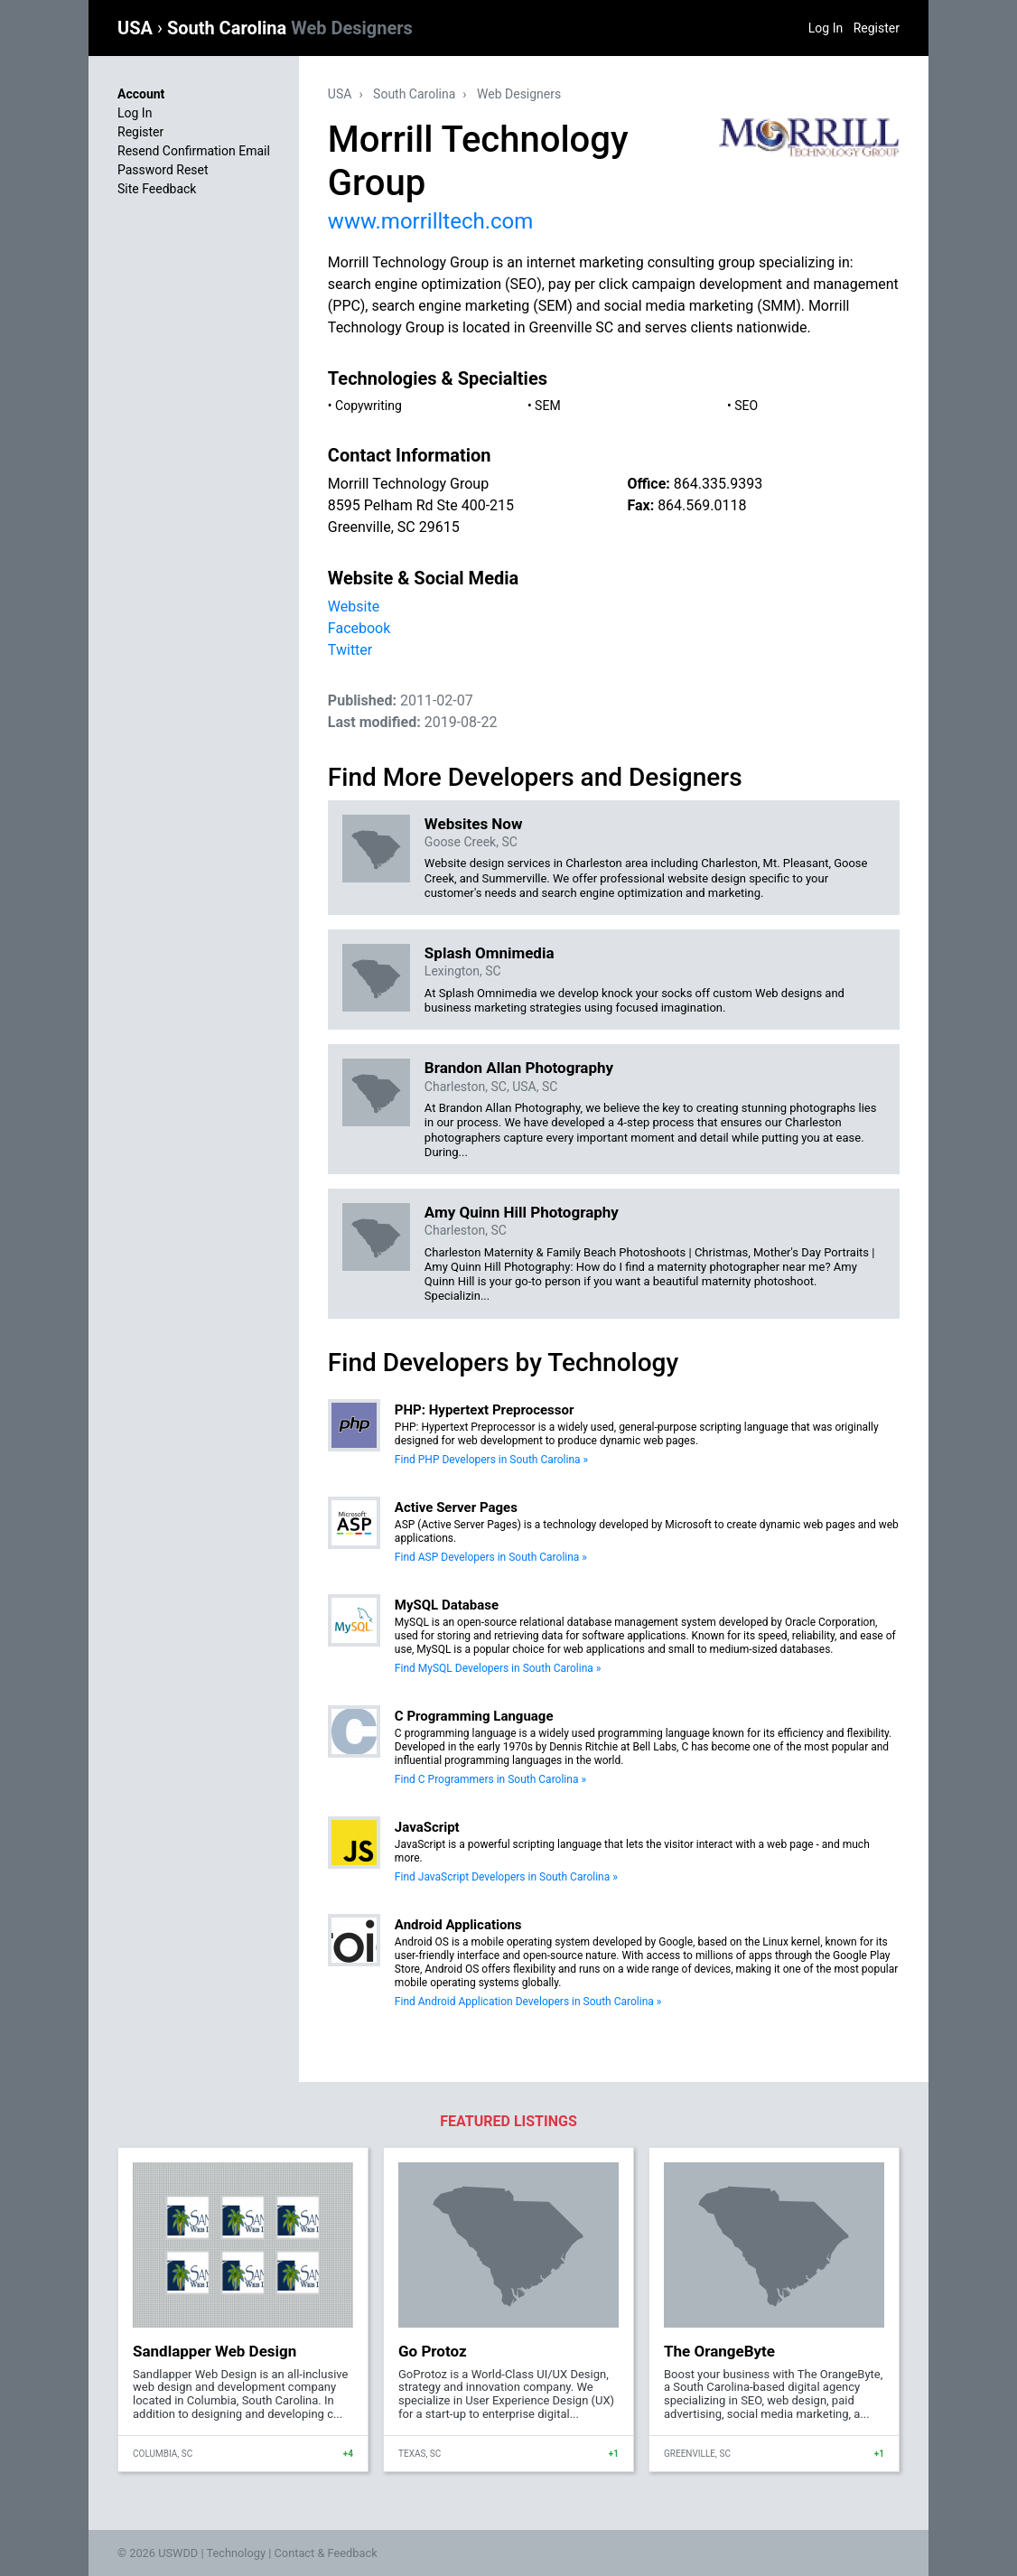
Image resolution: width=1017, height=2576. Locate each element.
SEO (746, 405)
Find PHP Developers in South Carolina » (491, 1459)
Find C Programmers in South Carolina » (490, 1779)
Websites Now (474, 824)
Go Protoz (432, 2351)
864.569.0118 (702, 505)
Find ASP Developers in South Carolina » (491, 1557)
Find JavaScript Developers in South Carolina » (506, 1877)
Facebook (359, 628)
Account (140, 94)
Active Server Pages (456, 1507)
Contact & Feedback (326, 2553)
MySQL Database (447, 1605)
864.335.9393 (718, 483)
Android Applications (458, 1925)
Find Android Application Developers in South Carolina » (528, 2001)
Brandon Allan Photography (519, 1068)
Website (353, 606)
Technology (236, 2553)
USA (137, 28)
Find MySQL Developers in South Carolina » (498, 1668)
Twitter (350, 649)
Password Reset (163, 170)
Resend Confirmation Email (193, 151)
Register (877, 28)
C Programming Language (474, 1716)
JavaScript (427, 1827)
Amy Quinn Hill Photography (522, 1212)
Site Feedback (156, 189)
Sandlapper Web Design (214, 2351)
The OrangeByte (719, 2351)
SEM (548, 405)
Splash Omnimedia (490, 953)
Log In (825, 28)
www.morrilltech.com (430, 221)
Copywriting (368, 405)
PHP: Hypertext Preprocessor (484, 1410)
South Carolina (290, 28)
